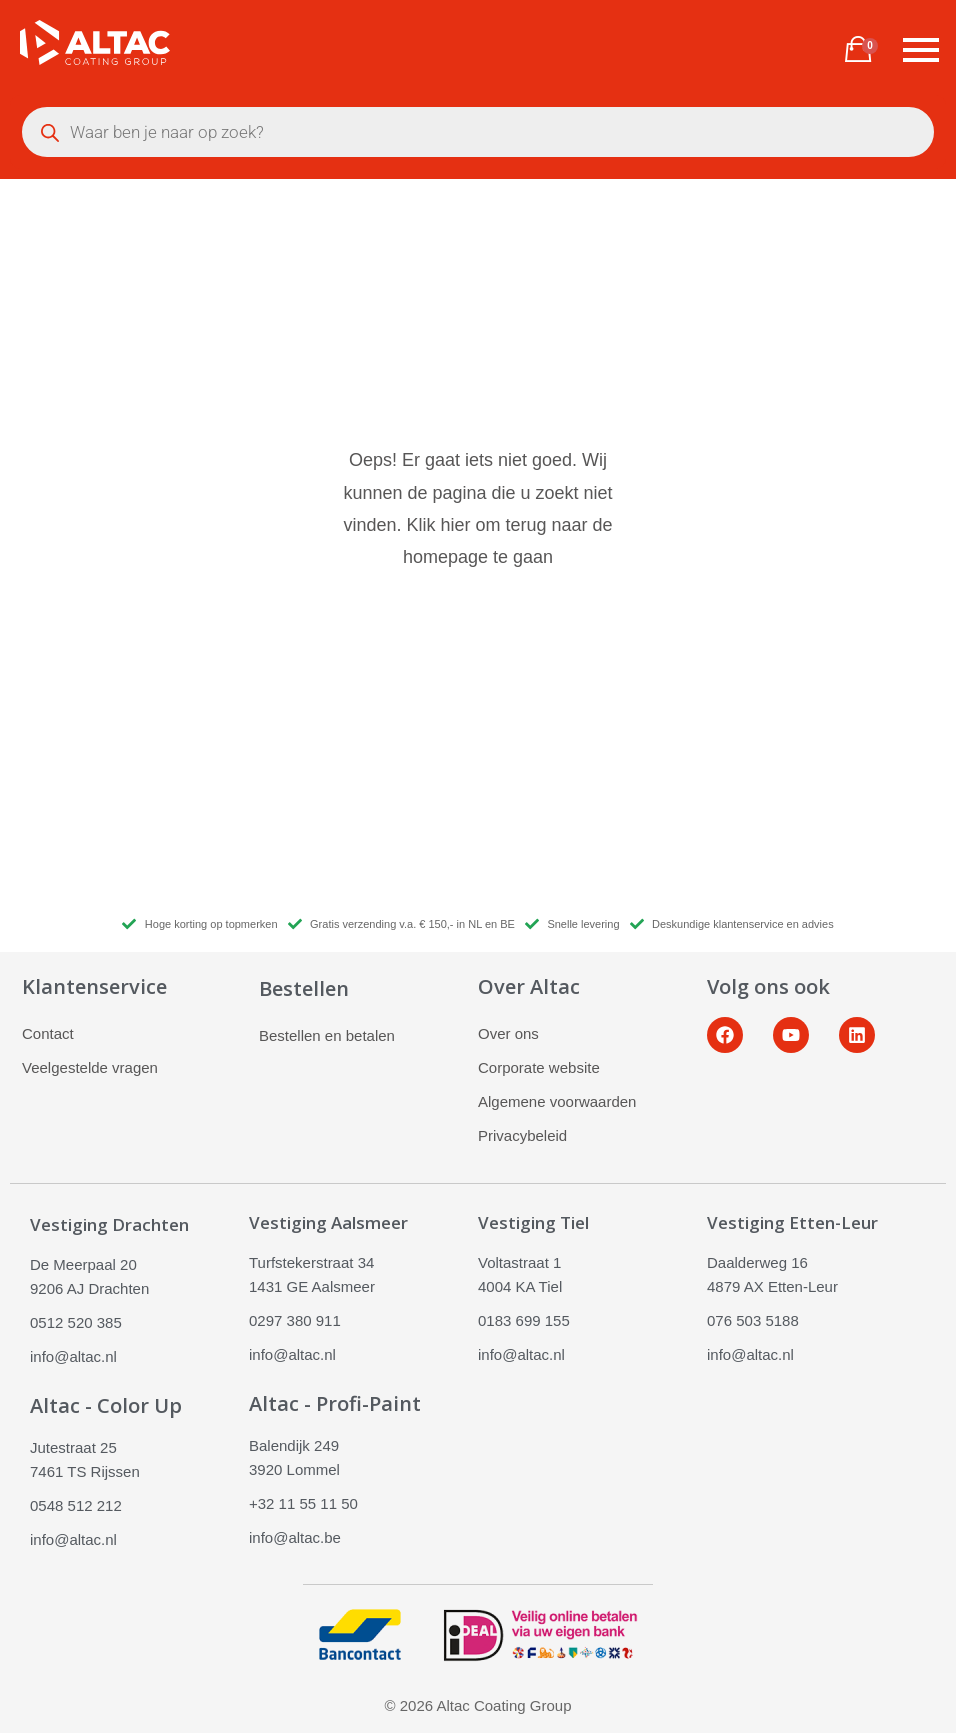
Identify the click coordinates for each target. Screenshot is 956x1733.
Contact (48, 1033)
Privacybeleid (522, 1135)
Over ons (508, 1033)
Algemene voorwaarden (557, 1101)
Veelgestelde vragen (90, 1067)
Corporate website (539, 1067)
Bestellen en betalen (327, 1035)
